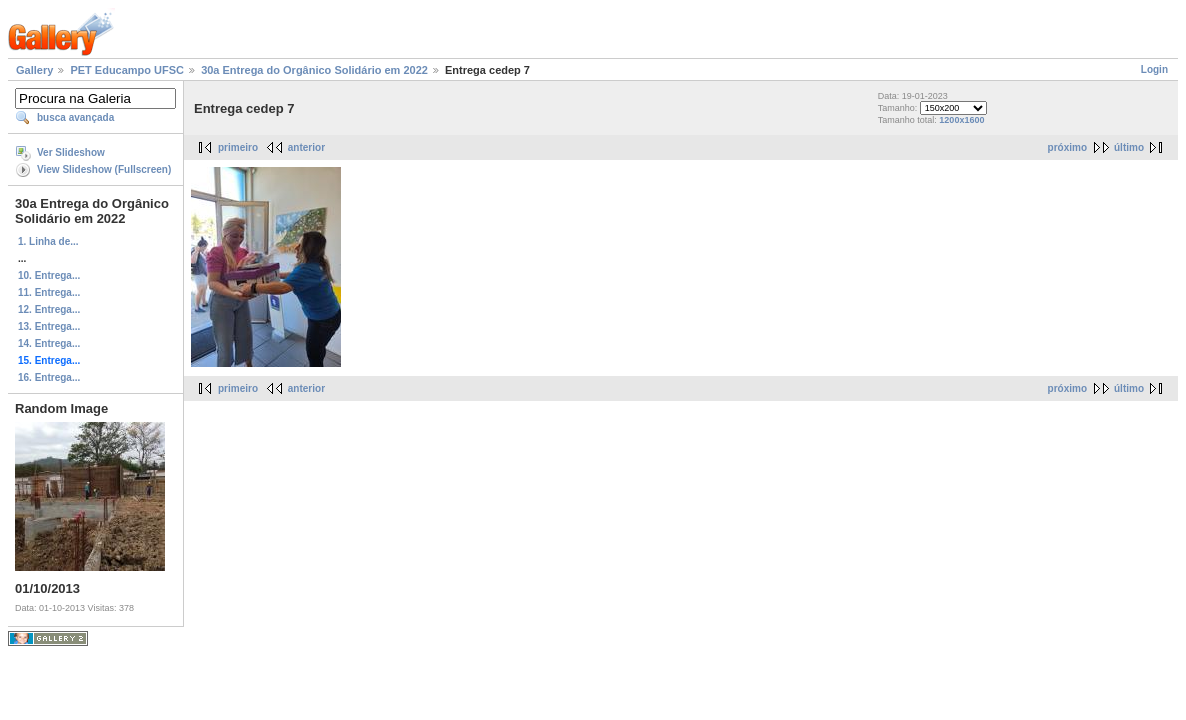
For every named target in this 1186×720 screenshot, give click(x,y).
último (1129, 147)
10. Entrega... (49, 275)
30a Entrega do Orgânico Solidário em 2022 (314, 70)
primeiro (238, 147)
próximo (1067, 147)
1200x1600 (961, 120)
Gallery (34, 70)
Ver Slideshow (71, 152)
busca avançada (75, 117)
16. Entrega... (49, 377)
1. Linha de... (48, 241)
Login (1154, 69)
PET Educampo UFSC (127, 70)
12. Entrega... (49, 309)
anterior (306, 147)
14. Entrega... (49, 343)
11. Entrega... (49, 292)
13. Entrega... (49, 326)
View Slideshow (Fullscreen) (104, 169)
